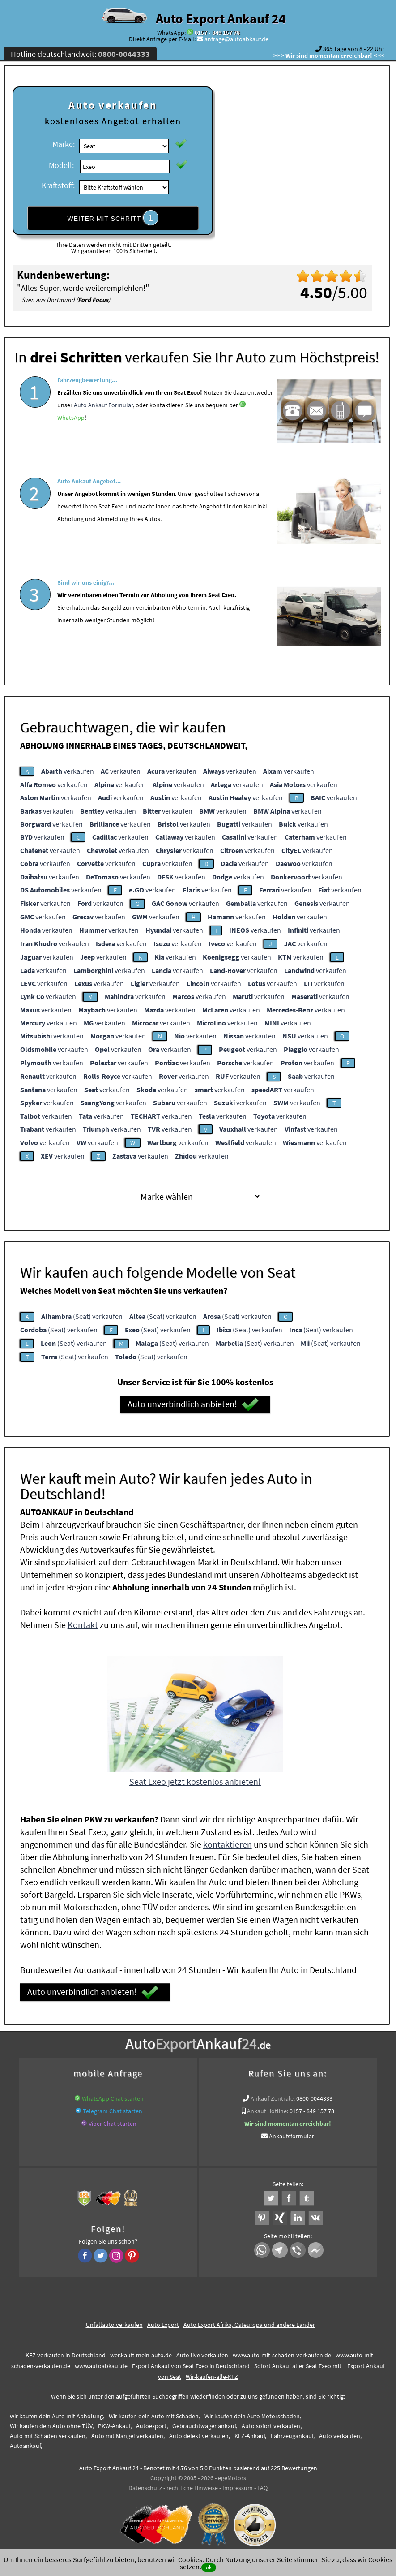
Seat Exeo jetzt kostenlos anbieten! (195, 1781)
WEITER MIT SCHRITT (112, 218)
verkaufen (67, 771)
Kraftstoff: (58, 185)
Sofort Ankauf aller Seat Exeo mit (298, 2366)
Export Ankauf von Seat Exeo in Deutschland (191, 2366)
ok (209, 2567)
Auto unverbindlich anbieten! (193, 1404)
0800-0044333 (314, 2098)
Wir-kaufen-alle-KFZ (212, 2377)
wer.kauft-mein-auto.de (141, 2355)
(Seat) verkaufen (82, 1316)
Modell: (61, 165)
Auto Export (163, 2325)
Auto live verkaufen (202, 2355)
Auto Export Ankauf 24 (221, 18)
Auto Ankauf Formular (103, 430)
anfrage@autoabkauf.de (236, 39)
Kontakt (83, 1624)
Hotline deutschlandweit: (80, 54)
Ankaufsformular (291, 2136)
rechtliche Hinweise (192, 2488)
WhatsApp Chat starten (113, 2098)
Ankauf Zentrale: (273, 2098)
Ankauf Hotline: (267, 2111)
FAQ (262, 2488)
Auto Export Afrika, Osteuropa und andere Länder (249, 2325)
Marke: (63, 144)
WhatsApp (71, 443)
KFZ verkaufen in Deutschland (66, 2355)
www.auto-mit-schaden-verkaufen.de (282, 2355)
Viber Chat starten (112, 2123)
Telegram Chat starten (112, 2111)
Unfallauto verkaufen (114, 2325)
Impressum (237, 2488)
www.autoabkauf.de (101, 2366)
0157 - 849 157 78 (217, 33)
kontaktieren (227, 1844)
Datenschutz (145, 2488)
